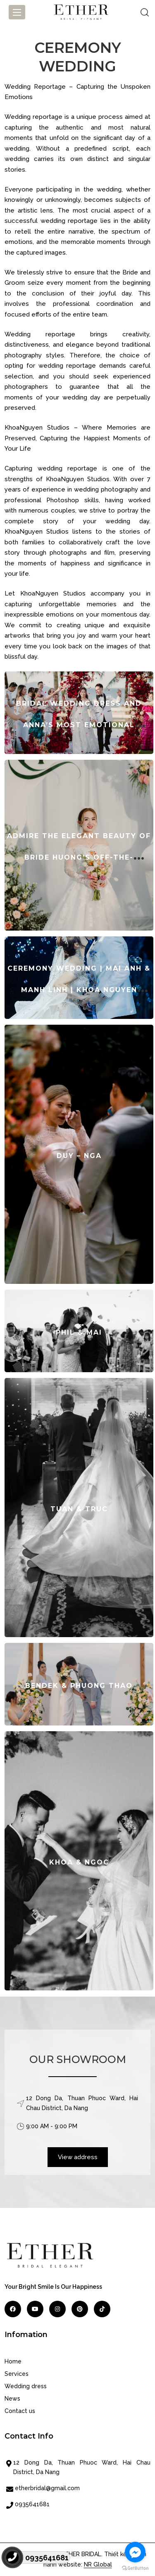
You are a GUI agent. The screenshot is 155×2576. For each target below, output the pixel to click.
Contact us (20, 2411)
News (12, 2398)
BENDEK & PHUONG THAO (79, 1686)
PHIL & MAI (79, 1332)
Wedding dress (26, 2386)
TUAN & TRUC (79, 1509)
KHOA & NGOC (79, 1862)
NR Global (98, 2564)
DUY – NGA (79, 1156)
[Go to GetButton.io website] (135, 2567)
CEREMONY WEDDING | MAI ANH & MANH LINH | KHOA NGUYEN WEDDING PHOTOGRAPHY (78, 989)
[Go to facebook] (135, 2552)
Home (13, 2361)
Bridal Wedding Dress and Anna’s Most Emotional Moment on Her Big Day (79, 725)
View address (78, 2157)
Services (17, 2373)
